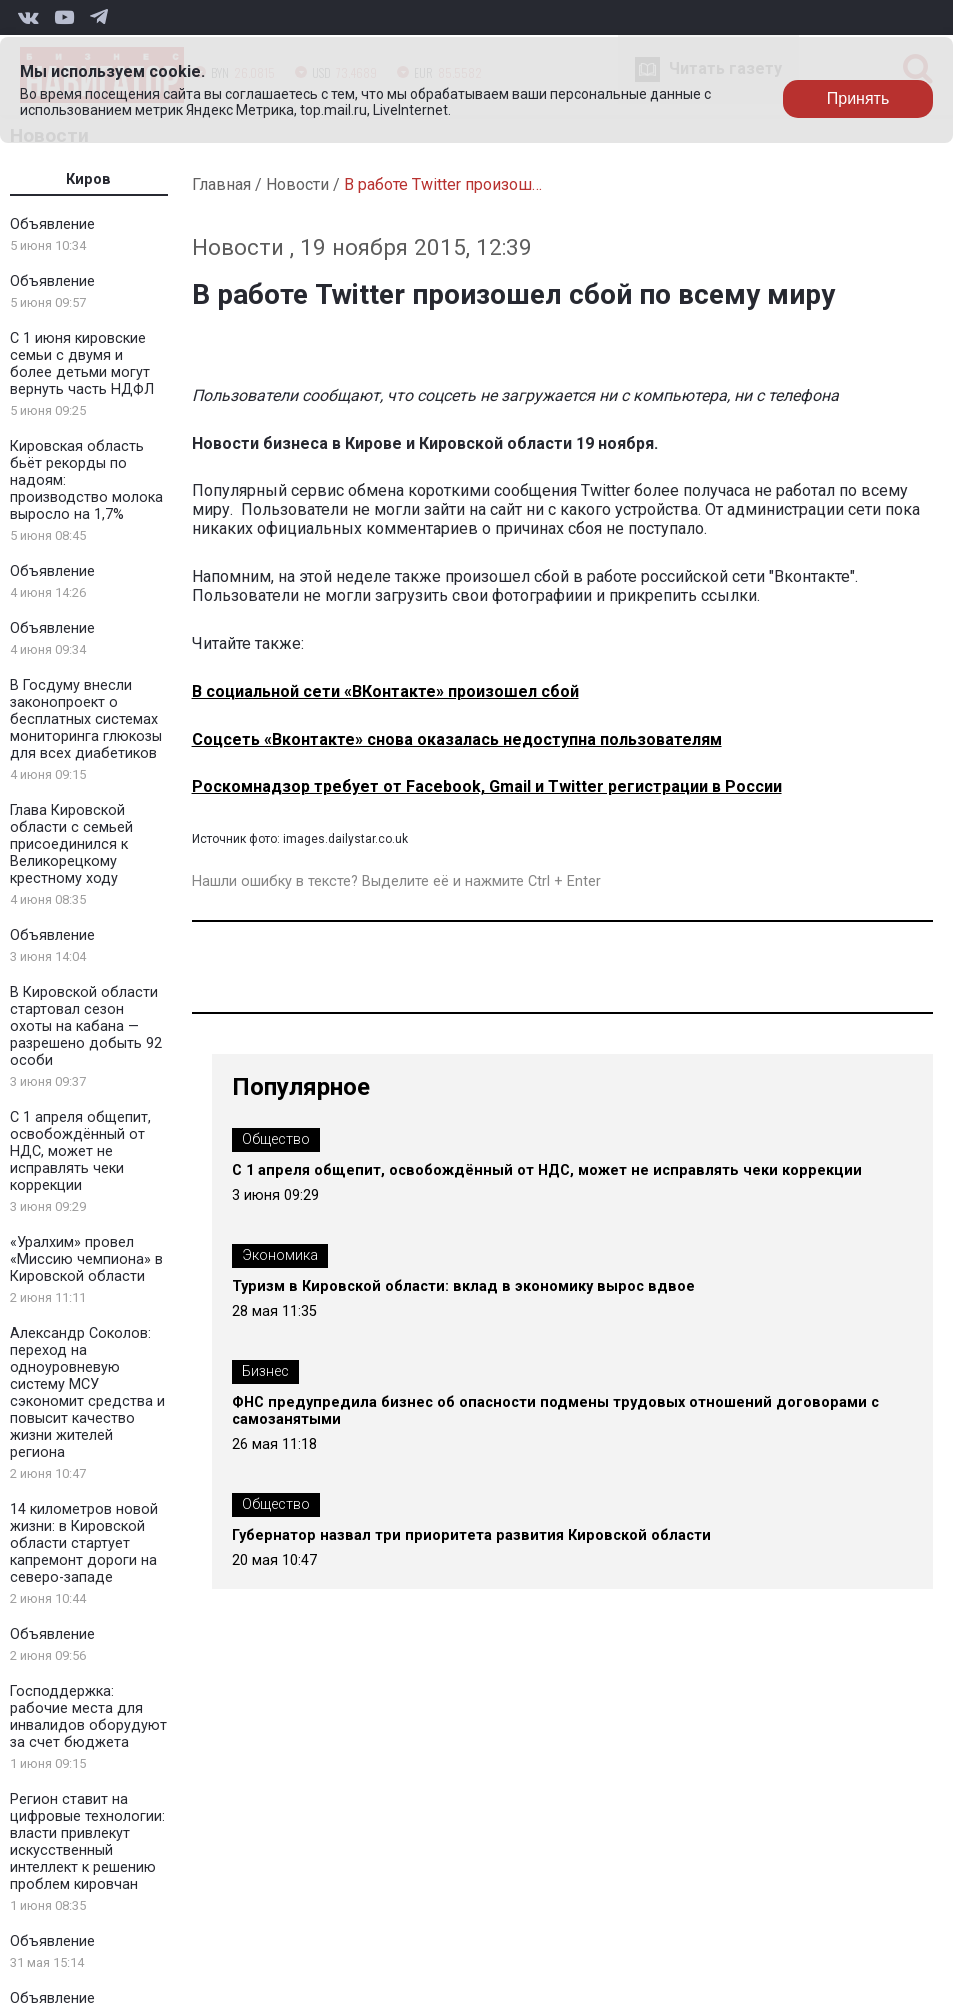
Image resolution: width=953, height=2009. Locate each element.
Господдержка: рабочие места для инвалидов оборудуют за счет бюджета (88, 1717)
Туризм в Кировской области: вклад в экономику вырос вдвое (463, 1286)
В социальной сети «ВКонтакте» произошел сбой (385, 691)
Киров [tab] (88, 179)
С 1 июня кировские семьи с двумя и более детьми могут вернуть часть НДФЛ (82, 364)
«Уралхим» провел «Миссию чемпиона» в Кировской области (86, 1259)
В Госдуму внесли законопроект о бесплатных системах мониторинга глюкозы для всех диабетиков (86, 719)
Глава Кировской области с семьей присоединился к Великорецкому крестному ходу (71, 844)
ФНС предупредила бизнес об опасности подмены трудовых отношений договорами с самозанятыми (555, 1411)
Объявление (52, 224)
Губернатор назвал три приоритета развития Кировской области (471, 1535)
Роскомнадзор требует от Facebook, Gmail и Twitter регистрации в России (487, 786)
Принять (858, 98)
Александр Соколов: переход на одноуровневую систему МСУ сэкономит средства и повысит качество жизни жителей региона (87, 1393)
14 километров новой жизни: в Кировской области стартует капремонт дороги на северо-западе (84, 1543)
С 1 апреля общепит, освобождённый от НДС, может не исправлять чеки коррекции (80, 1151)
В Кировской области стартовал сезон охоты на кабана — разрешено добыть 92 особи (86, 1026)
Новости (297, 184)
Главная (221, 184)
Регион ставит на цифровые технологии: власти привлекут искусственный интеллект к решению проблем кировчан (87, 1842)
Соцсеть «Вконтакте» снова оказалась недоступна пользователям (457, 739)
